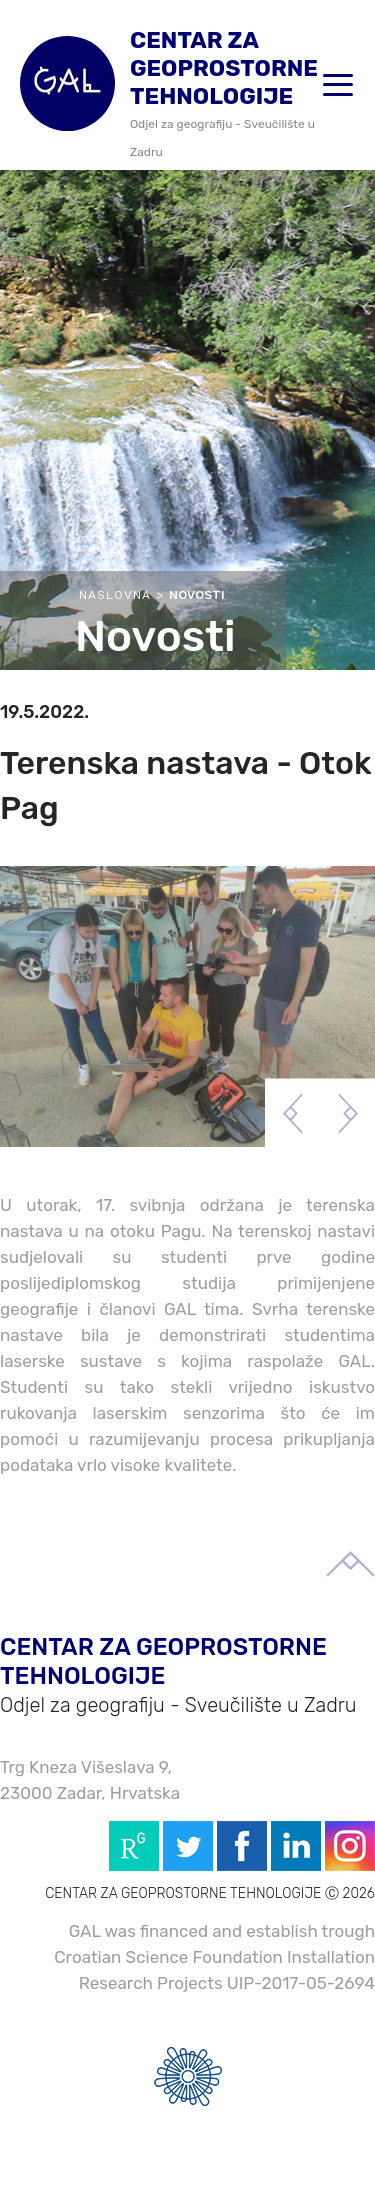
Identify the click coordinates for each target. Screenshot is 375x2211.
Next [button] (347, 1113)
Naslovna (115, 595)
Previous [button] (292, 1113)
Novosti (197, 595)
